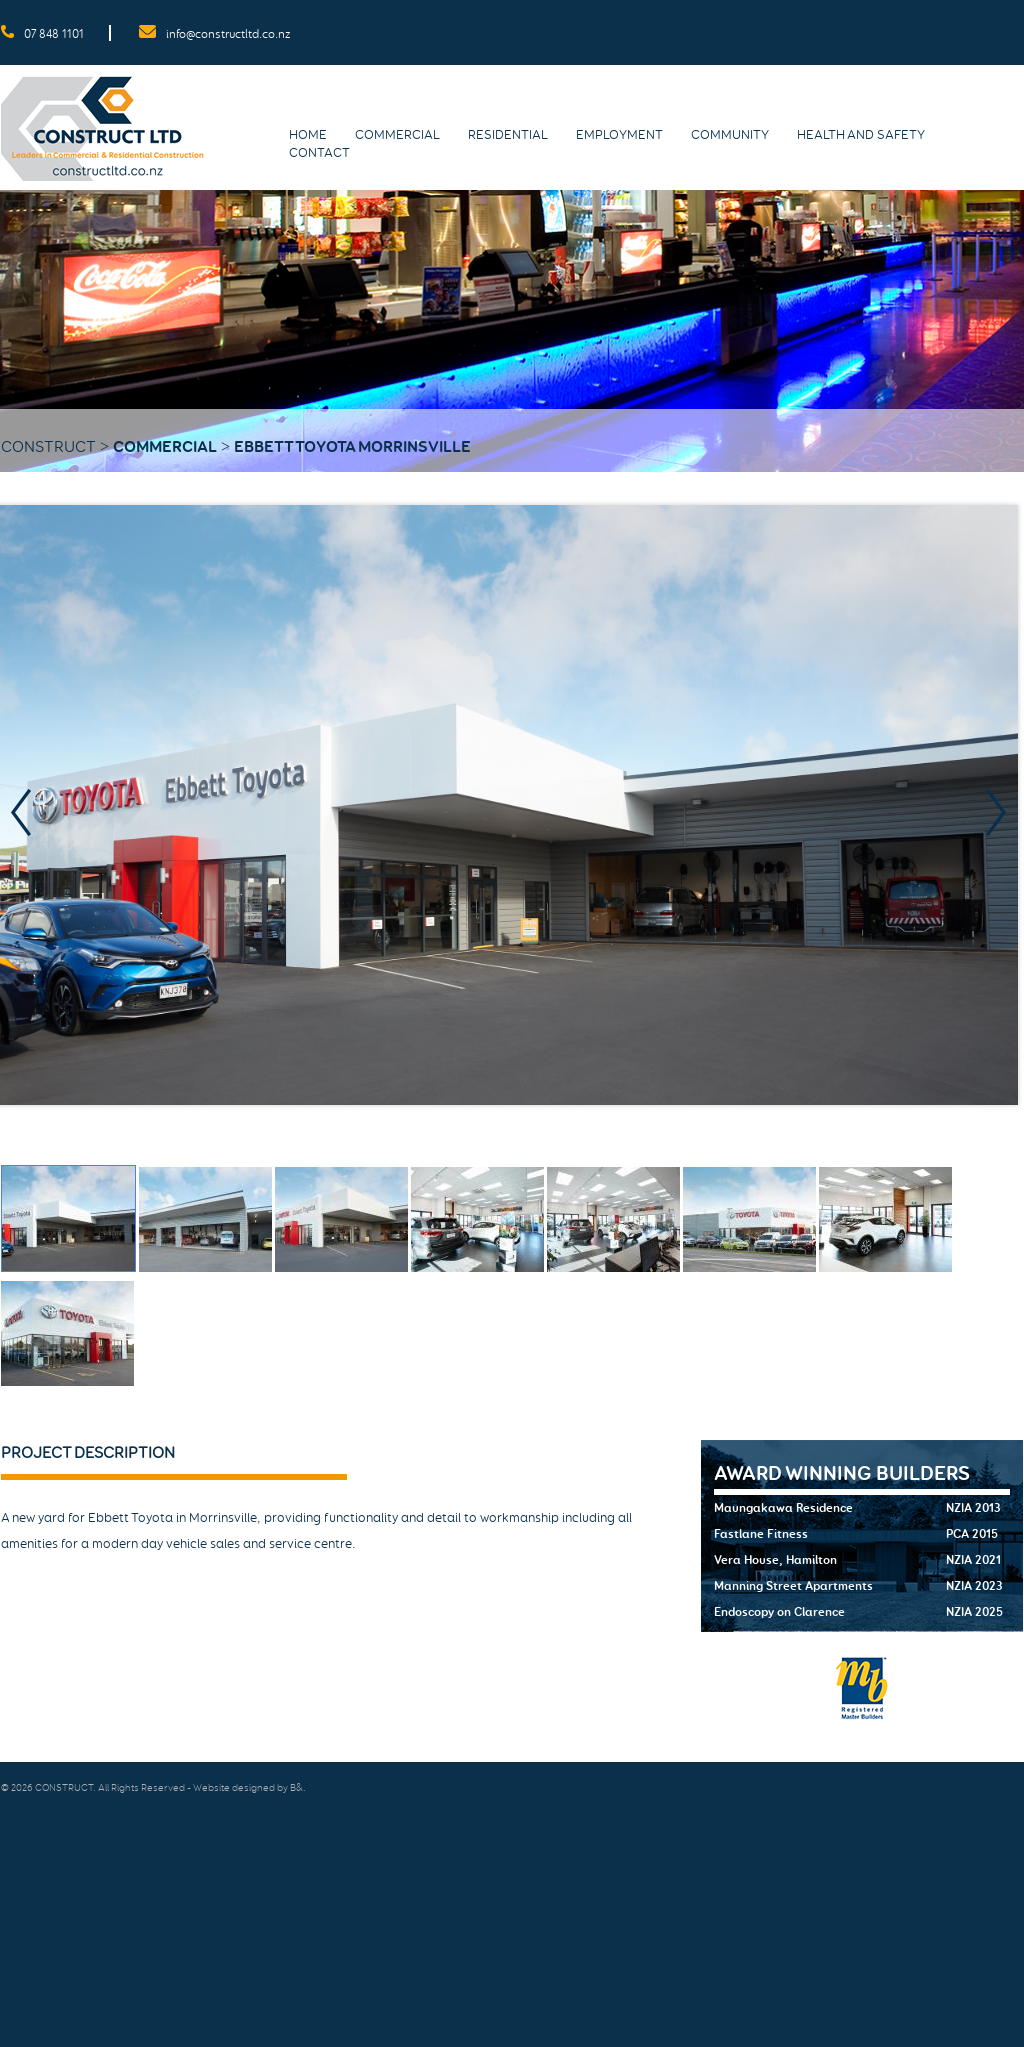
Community (730, 135)
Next (1002, 814)
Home (308, 135)
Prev (27, 814)
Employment (619, 135)
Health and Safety (861, 135)
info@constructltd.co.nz (228, 34)
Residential (508, 135)
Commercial (397, 135)
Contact (319, 153)
